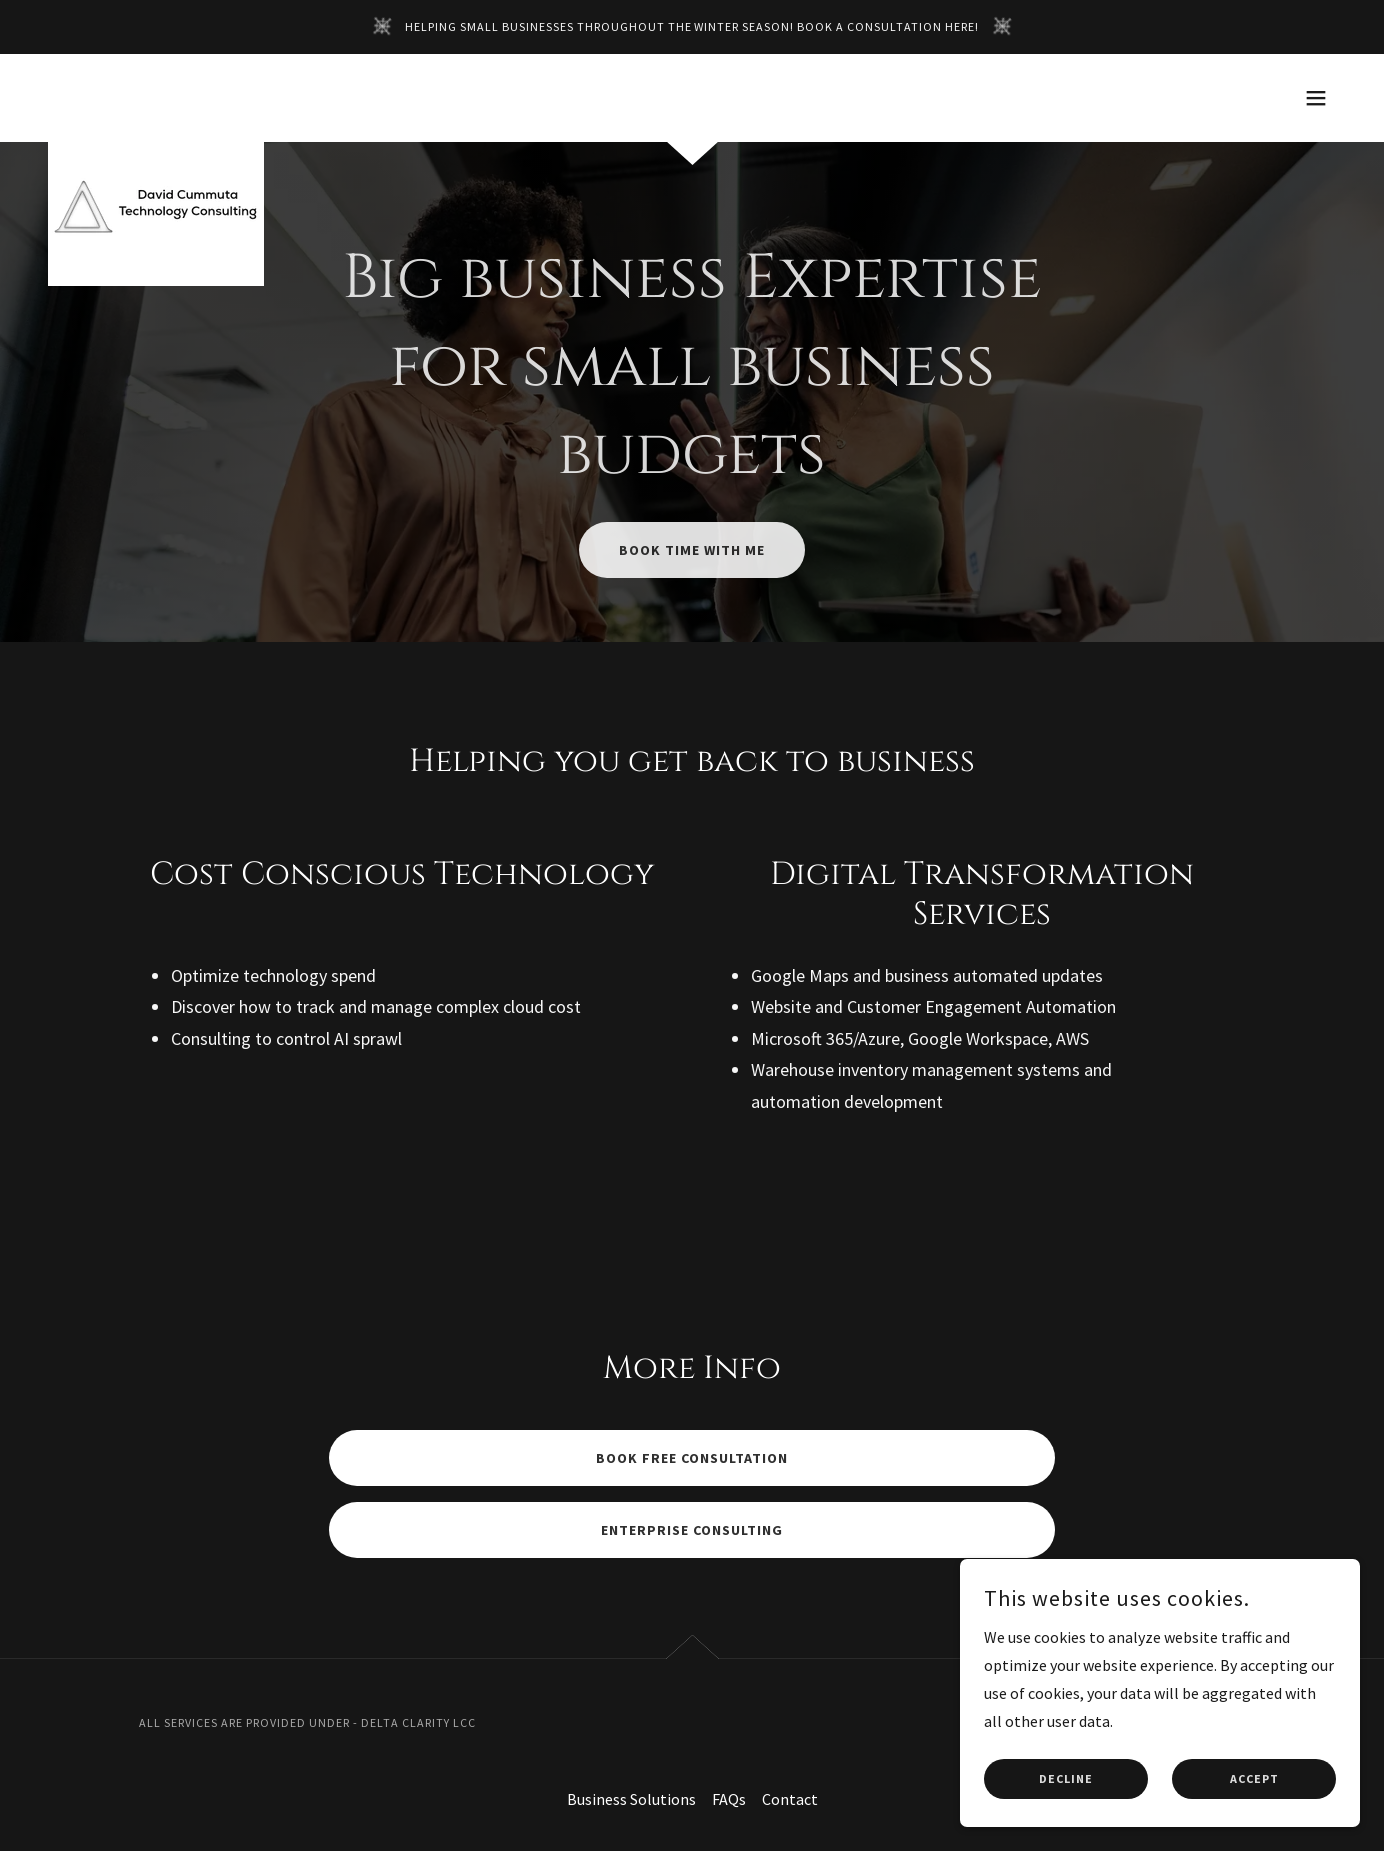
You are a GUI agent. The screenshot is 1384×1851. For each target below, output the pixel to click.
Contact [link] (790, 1799)
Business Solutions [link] (631, 1799)
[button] (1316, 98)
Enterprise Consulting (692, 1530)
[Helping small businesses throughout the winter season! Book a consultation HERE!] (692, 27)
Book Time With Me (692, 550)
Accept (1254, 1820)
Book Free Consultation (692, 1458)
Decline (1066, 1820)
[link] (156, 94)
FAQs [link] (729, 1799)
